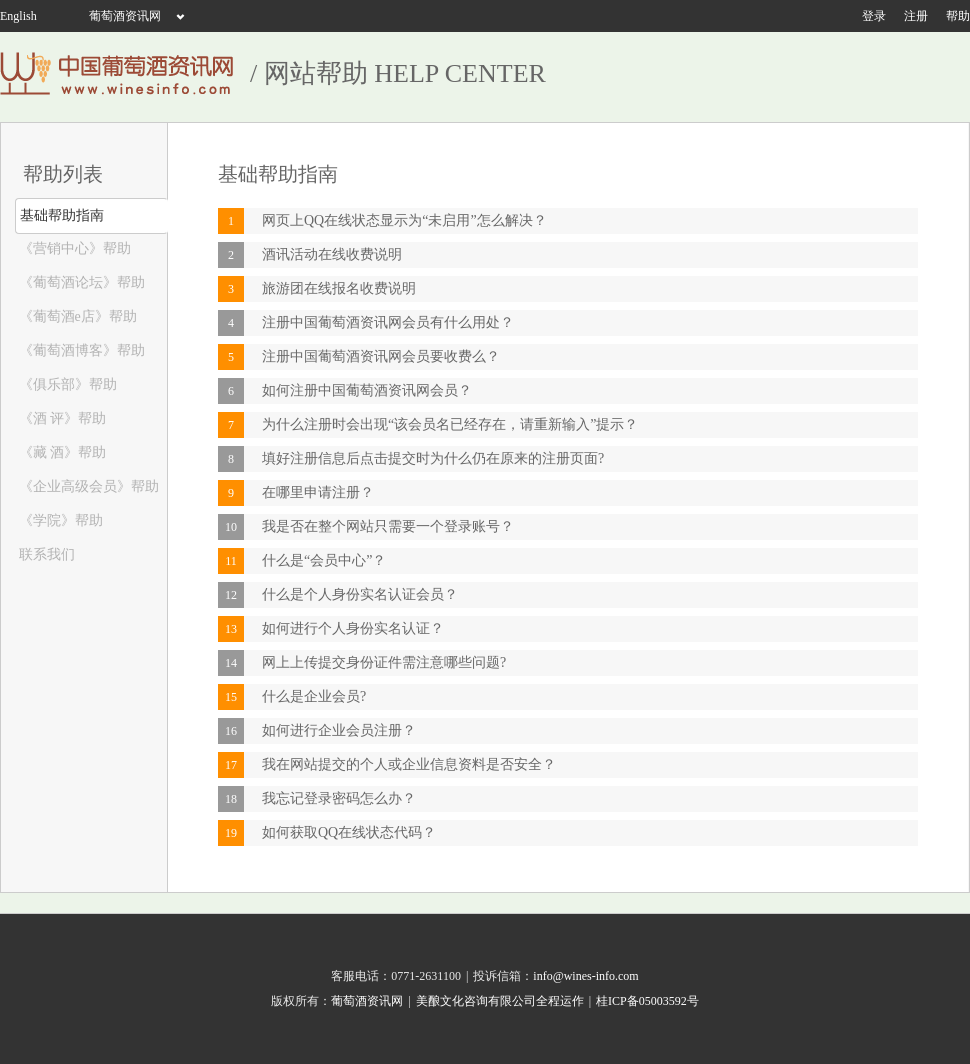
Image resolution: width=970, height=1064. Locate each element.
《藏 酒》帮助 (60, 452)
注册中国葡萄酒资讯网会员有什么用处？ (388, 322)
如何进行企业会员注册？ (339, 730)
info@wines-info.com (585, 976)
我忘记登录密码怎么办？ (339, 798)
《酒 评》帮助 (60, 418)
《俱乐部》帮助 (66, 384)
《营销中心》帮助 (73, 248)
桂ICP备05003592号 (647, 1001)
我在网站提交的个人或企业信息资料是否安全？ (409, 764)
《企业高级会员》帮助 (87, 486)
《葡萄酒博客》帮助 (80, 350)
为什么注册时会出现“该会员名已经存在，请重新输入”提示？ (450, 424)
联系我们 (45, 554)
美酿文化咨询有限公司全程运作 (500, 1001)
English (18, 16)
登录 (874, 16)
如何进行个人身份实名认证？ (353, 628)
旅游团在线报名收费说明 (339, 288)
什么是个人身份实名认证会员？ (360, 594)
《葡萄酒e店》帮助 (76, 316)
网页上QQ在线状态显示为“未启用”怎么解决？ (404, 220)
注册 (916, 16)
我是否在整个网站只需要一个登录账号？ (388, 526)
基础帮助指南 (60, 215)
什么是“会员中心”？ (324, 560)
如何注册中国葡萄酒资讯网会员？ (367, 390)
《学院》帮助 (59, 520)
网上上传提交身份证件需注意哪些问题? (384, 662)
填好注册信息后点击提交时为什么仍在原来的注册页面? (433, 458)
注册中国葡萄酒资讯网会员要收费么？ (381, 356)
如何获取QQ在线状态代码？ (349, 832)
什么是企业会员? (314, 696)
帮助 (958, 16)
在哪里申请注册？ (318, 492)
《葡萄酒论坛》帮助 (80, 282)
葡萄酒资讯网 (125, 16)
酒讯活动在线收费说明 (332, 254)
